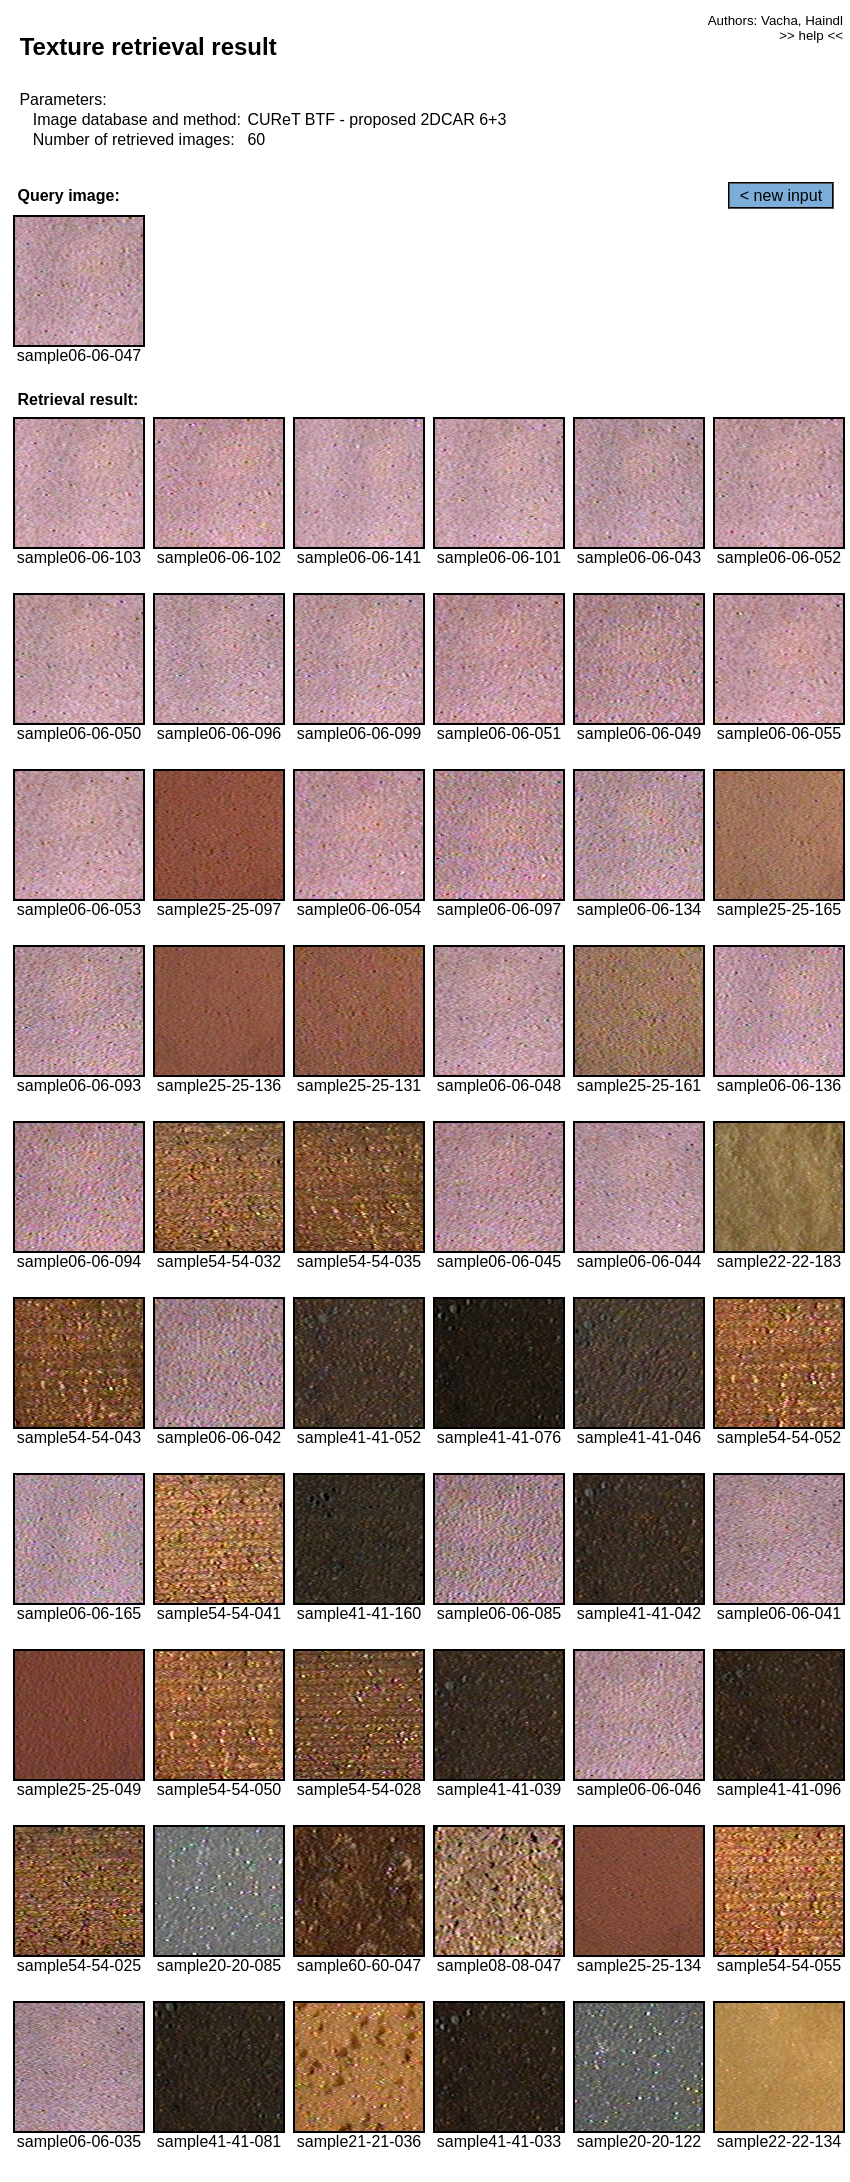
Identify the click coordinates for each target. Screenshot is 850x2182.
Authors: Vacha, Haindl (775, 20)
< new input (781, 195)
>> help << (811, 35)
